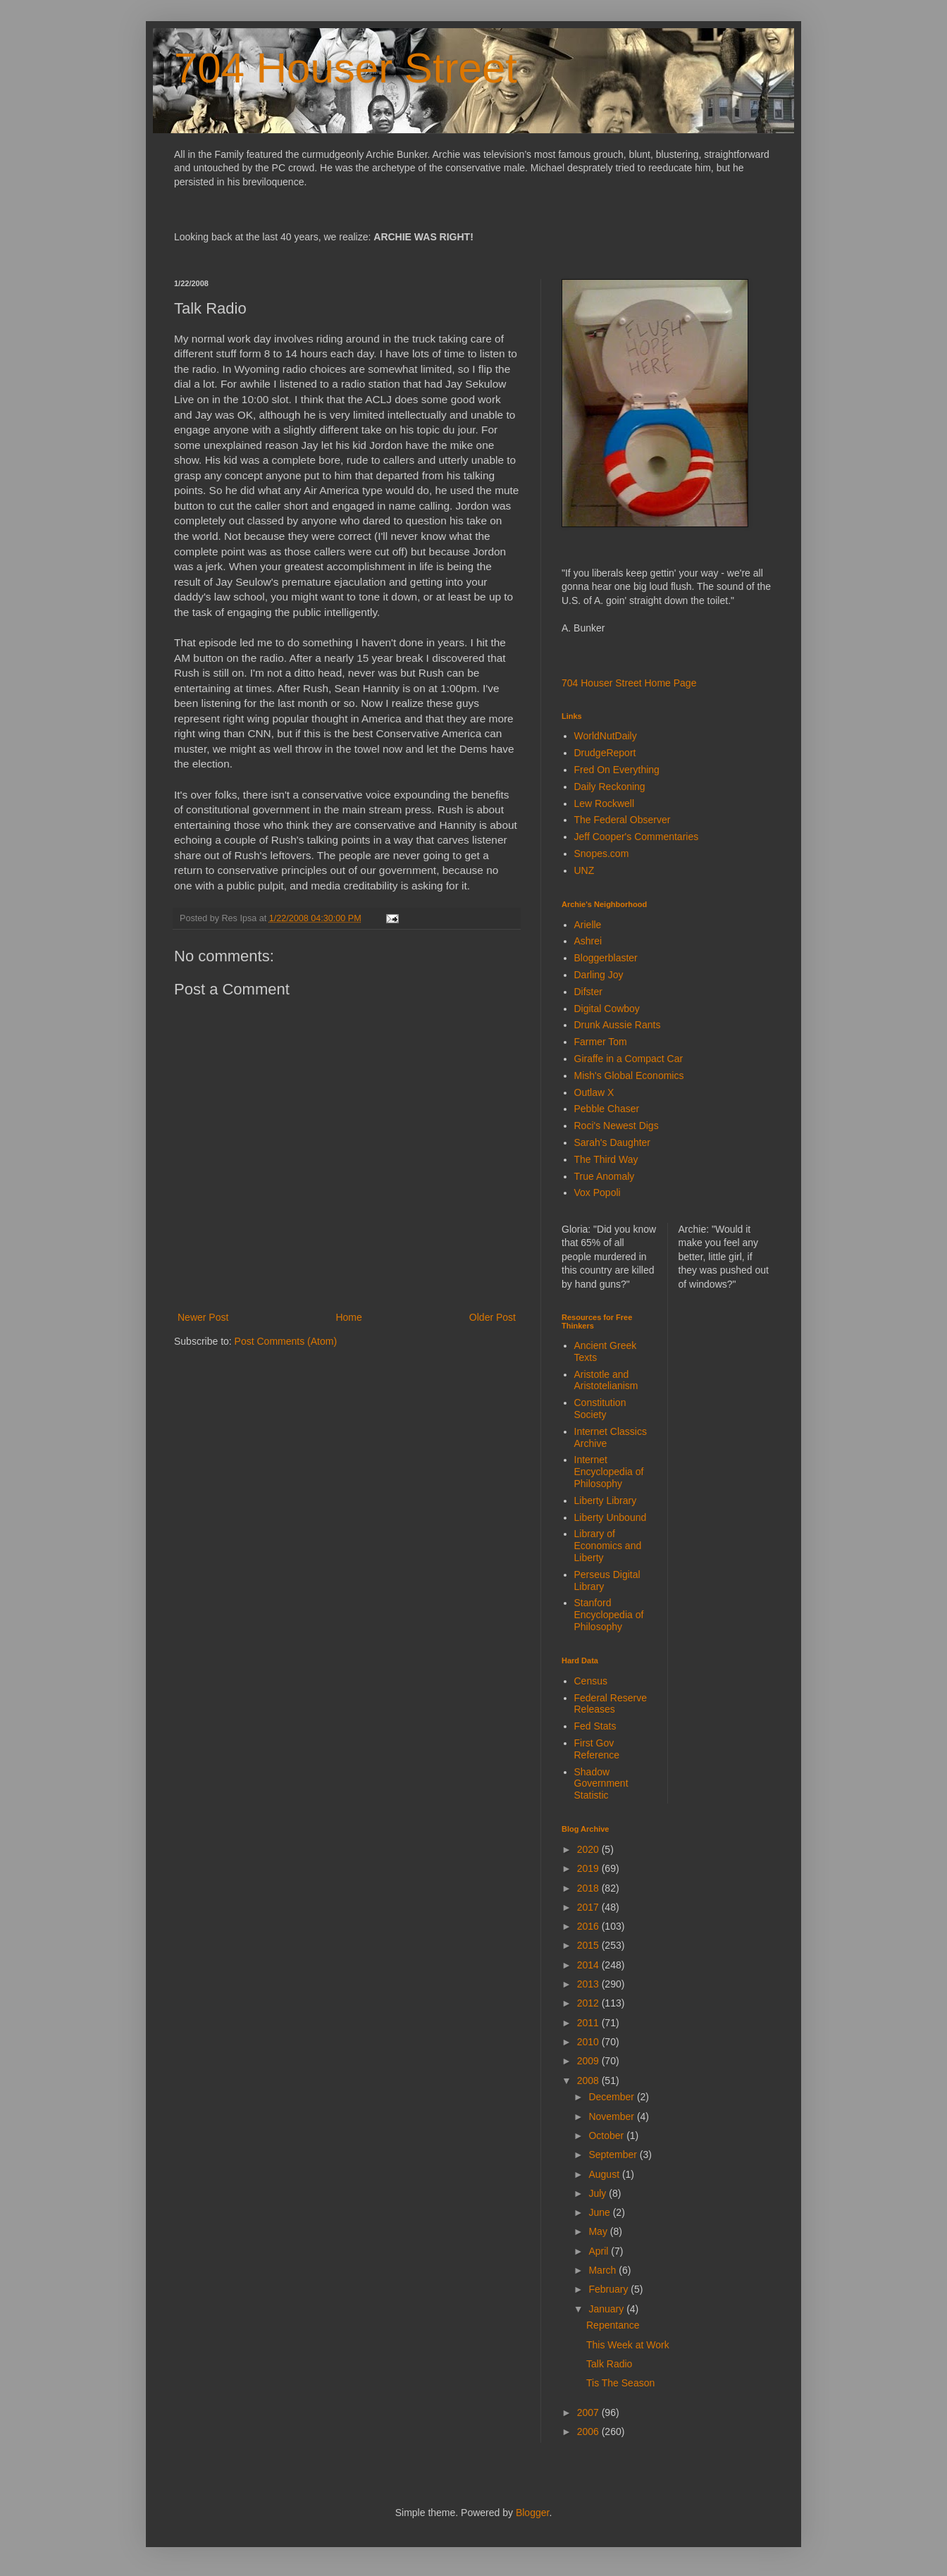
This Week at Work (627, 2344)
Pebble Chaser (607, 1108)
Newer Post (203, 1317)
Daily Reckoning (609, 786)
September (613, 2154)
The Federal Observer (622, 819)
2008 (589, 2080)
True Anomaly (604, 1176)
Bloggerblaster (606, 957)
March (603, 2270)
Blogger (532, 2512)
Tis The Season (620, 2383)
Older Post (492, 1317)
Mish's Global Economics (629, 1075)
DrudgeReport (605, 752)
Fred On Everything (617, 769)
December (612, 2096)
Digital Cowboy (607, 1008)
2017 (589, 1907)
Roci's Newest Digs (616, 1125)
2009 (589, 2060)
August (604, 2174)
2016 (589, 1926)
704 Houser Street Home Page (629, 683)
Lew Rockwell (604, 803)
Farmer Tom (600, 1041)
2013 (589, 1984)
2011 (589, 2022)
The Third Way (606, 1159)
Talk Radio (609, 2363)
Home (348, 1317)
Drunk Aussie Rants (617, 1024)
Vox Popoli (597, 1192)
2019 (589, 1868)
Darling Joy (599, 974)
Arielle (588, 924)
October (607, 2135)
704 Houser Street (345, 68)
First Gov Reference (597, 1749)
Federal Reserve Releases (611, 1703)
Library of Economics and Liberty (608, 1545)
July (598, 2193)
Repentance (613, 2325)
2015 (589, 1945)
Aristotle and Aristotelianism (606, 1380)
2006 (589, 2431)
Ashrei (588, 941)
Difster (588, 991)
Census (590, 1681)
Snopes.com (601, 853)
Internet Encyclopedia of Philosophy (609, 1471)
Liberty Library (605, 1500)
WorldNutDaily (605, 735)
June (600, 2212)
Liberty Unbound (610, 1517)
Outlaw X (594, 1092)
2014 (589, 1965)
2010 (589, 2041)
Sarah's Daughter (612, 1142)
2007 (589, 2412)
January (607, 2309)
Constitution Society (600, 1408)
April (599, 2251)
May (598, 2231)
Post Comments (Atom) (286, 1341)
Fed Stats (595, 1726)
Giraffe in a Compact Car (628, 1058)
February (609, 2289)
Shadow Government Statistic (601, 1783)
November (612, 2116)
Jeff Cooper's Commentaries (636, 836)
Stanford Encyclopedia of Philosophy (609, 1614)
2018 (589, 1888)
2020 (589, 1849)
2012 (589, 2003)
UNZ (584, 870)
